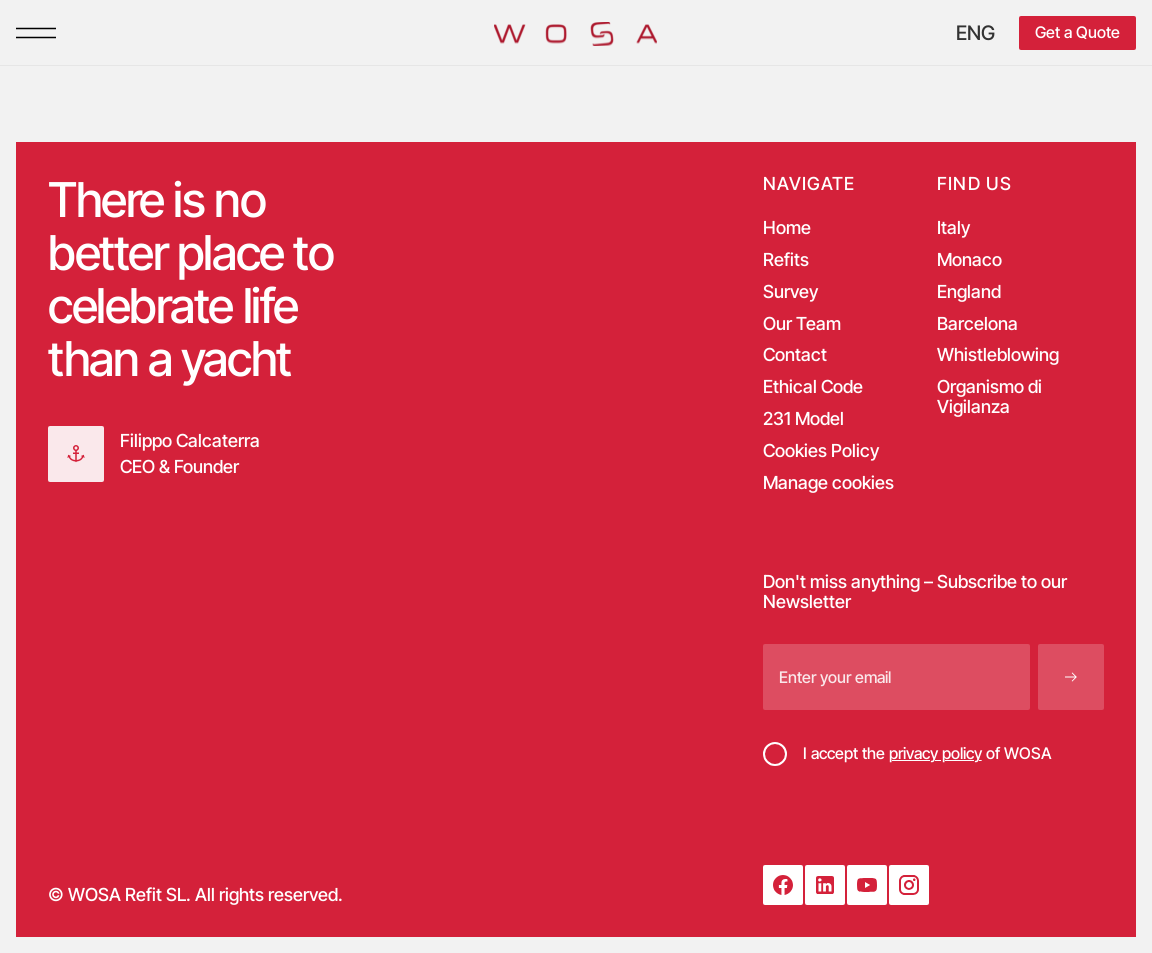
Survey (790, 292)
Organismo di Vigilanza (989, 397)
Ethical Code (813, 387)
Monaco (969, 260)
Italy (953, 228)
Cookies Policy (821, 451)
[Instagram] (909, 885)
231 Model (803, 419)
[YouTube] (867, 885)
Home (787, 228)
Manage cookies (828, 483)
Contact (795, 355)
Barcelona (977, 324)
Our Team (802, 324)
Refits (786, 260)
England (969, 292)
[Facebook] (783, 885)
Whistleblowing (998, 355)
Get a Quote (1077, 32)
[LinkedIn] (825, 885)
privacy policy (935, 753)
